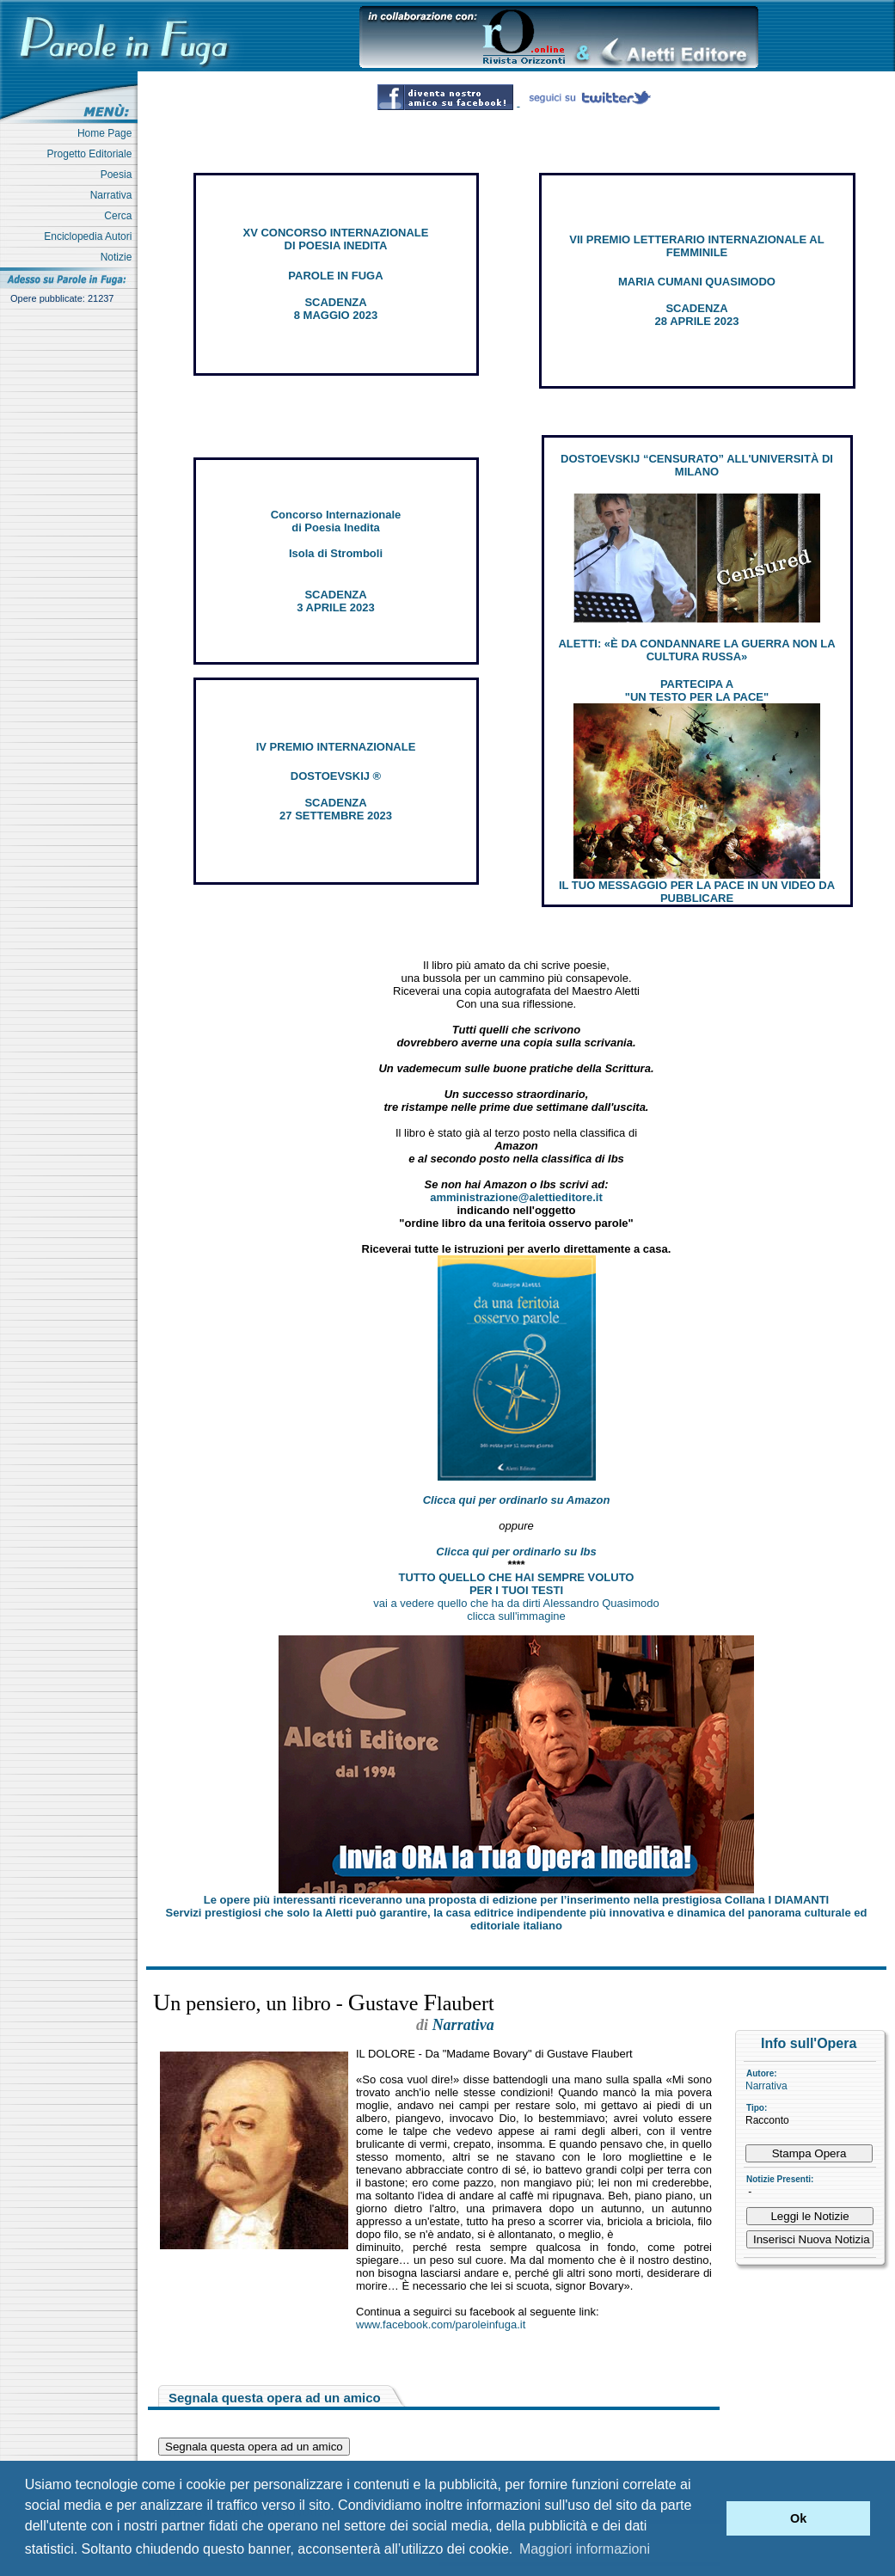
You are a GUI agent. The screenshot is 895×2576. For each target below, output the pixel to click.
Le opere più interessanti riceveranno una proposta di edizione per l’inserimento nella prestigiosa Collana (516, 1899)
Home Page (107, 133)
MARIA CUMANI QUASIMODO (696, 281)
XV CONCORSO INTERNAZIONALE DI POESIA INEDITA (336, 239)
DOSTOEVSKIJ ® (336, 776)
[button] (708, 2518)
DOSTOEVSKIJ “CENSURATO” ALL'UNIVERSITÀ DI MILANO (697, 465)
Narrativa (114, 195)
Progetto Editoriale (92, 154)
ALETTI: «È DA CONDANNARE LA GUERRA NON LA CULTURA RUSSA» (696, 650)
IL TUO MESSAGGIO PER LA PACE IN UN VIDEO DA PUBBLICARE (697, 892)
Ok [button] (798, 2518)
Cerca (121, 216)
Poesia (119, 175)
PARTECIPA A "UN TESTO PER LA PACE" (697, 690)
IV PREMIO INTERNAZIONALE (336, 746)
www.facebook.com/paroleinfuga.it (440, 2324)
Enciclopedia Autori (91, 236)
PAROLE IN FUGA (335, 275)
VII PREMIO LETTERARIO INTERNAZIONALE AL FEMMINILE (696, 246)
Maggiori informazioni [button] (584, 2549)
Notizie (119, 257)
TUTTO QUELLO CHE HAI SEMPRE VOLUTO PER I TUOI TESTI (516, 1584)
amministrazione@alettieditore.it (516, 1197)
